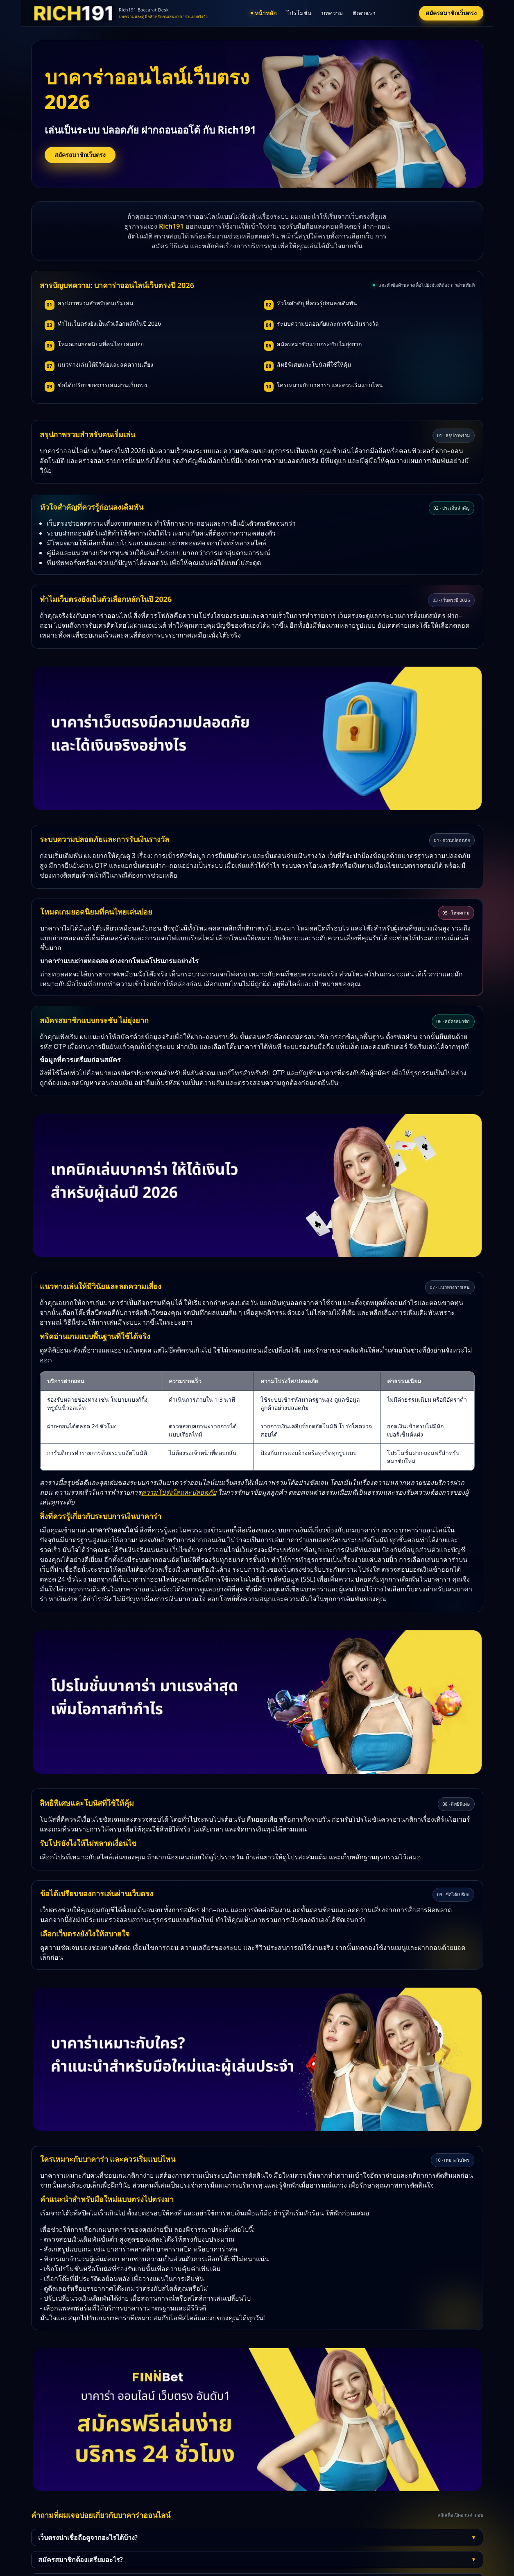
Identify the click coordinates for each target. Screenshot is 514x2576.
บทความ (332, 13)
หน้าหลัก (263, 13)
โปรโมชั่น (299, 13)
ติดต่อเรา (364, 13)
